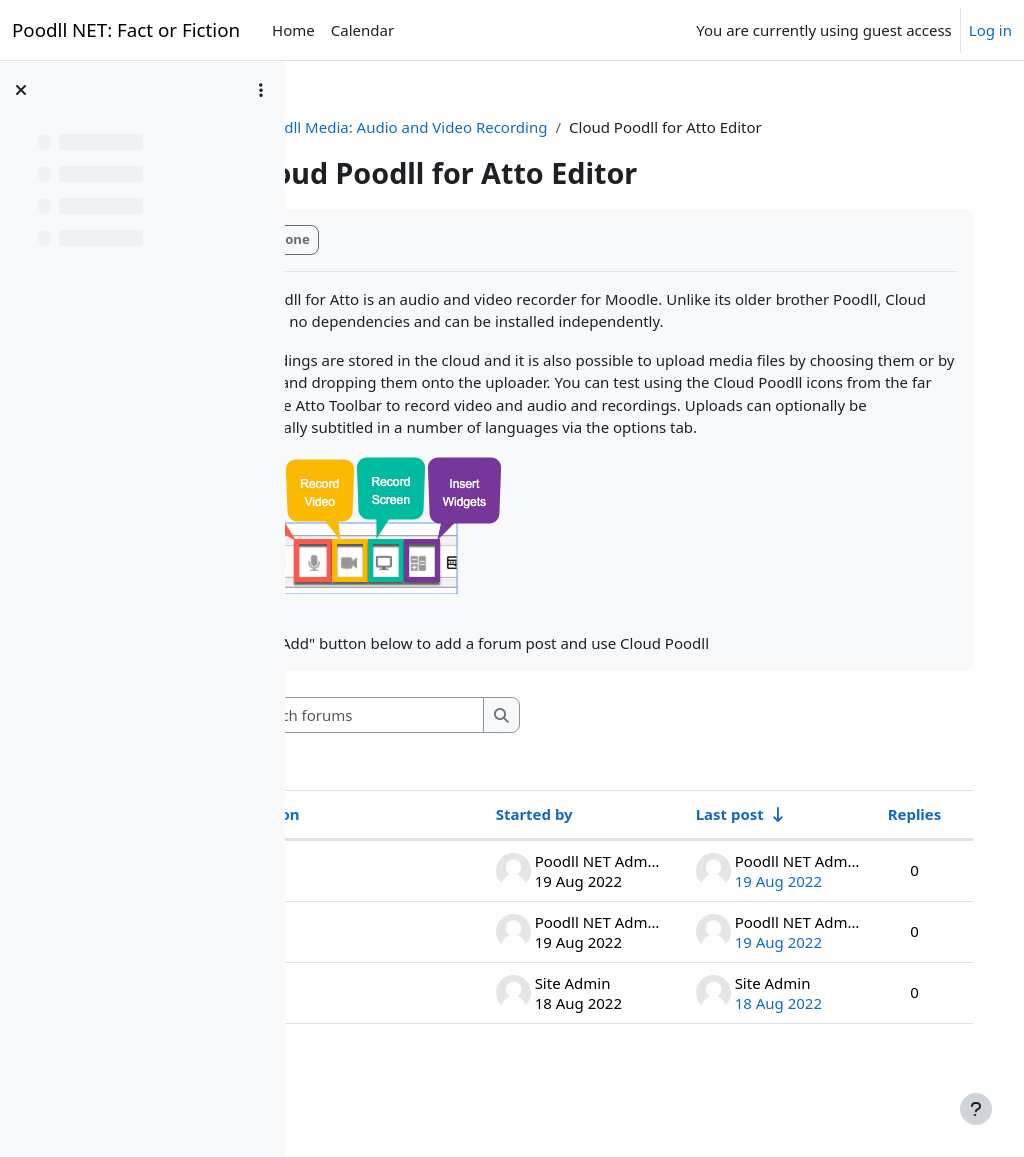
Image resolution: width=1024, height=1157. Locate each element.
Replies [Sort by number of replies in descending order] (894, 859)
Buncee (374, 915)
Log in (990, 30)
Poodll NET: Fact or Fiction (126, 29)
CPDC (343, 127)
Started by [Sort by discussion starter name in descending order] (513, 859)
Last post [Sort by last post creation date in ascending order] (709, 859)
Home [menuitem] (293, 30)
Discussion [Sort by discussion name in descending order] (387, 859)
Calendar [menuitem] (362, 30)
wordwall (380, 1037)
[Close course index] (21, 90)
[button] (346, 760)
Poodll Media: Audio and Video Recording (530, 127)
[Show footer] (976, 1109)
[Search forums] (489, 760)
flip (359, 976)
